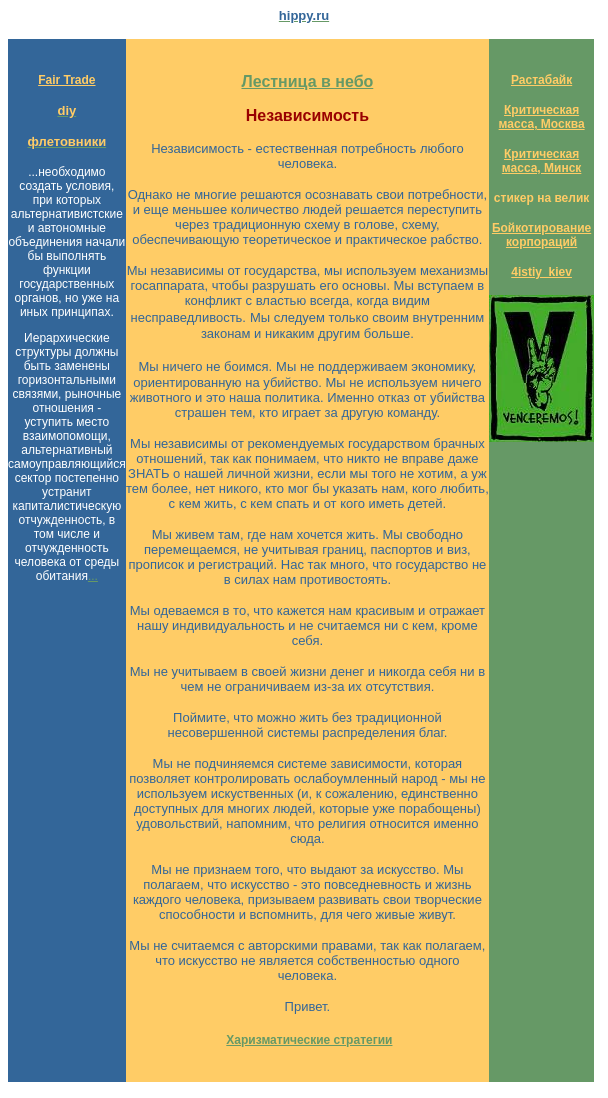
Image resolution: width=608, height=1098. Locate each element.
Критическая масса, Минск (542, 161)
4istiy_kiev (541, 272)
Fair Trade (66, 80)
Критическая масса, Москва (542, 117)
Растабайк (541, 80)
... (93, 576)
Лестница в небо (307, 81)
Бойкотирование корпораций (541, 235)
